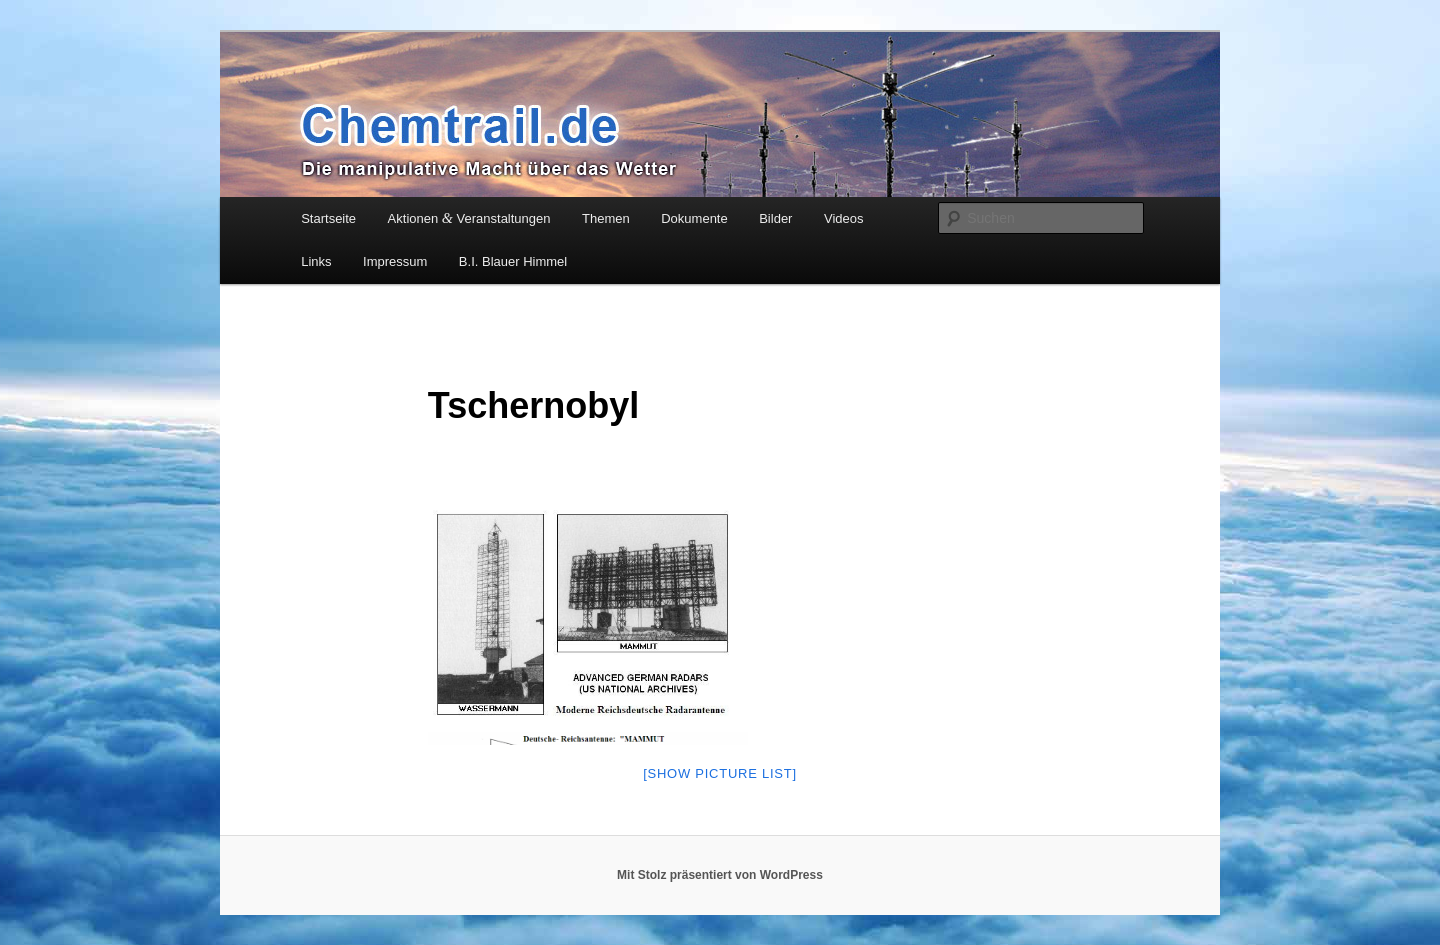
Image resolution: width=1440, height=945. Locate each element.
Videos (844, 218)
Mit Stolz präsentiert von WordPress (720, 875)
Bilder (775, 218)
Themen (606, 218)
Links (316, 261)
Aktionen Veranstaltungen (469, 218)
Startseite (328, 218)
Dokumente (694, 218)
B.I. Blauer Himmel (513, 261)
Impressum (395, 261)
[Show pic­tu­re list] (720, 773)
